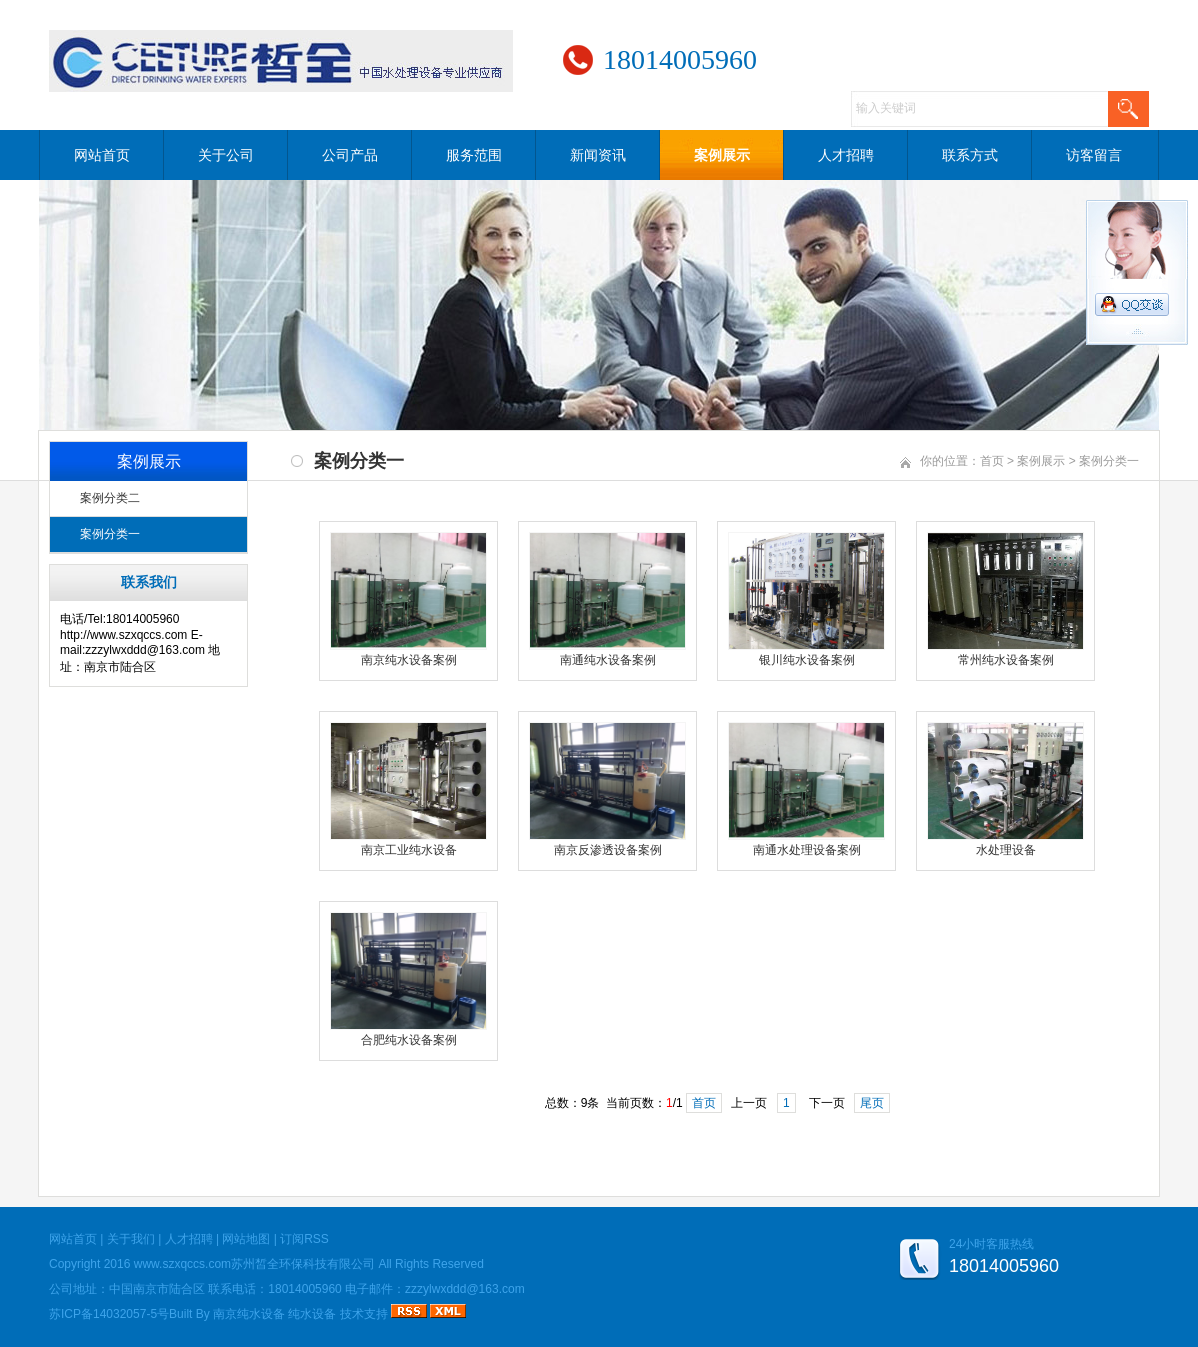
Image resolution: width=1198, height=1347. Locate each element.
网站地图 (246, 1239)
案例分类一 (110, 534)
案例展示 (722, 155)
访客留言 (1094, 155)
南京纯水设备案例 (409, 660)
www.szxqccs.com (182, 1264)
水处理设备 (1006, 850)
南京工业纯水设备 (409, 850)
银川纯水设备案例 (807, 660)
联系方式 (970, 155)
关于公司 (226, 155)
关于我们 (131, 1239)
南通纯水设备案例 (608, 660)
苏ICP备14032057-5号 (109, 1314)
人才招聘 (846, 155)
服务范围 (474, 155)
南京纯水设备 (249, 1314)
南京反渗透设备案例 (608, 850)
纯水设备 (312, 1314)
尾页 (872, 1103)
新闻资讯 (598, 155)
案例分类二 (110, 498)
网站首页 (102, 155)
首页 (992, 461)
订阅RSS (304, 1239)
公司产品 (350, 155)
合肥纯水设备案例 (409, 1040)
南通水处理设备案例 (807, 850)
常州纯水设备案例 (1006, 660)
